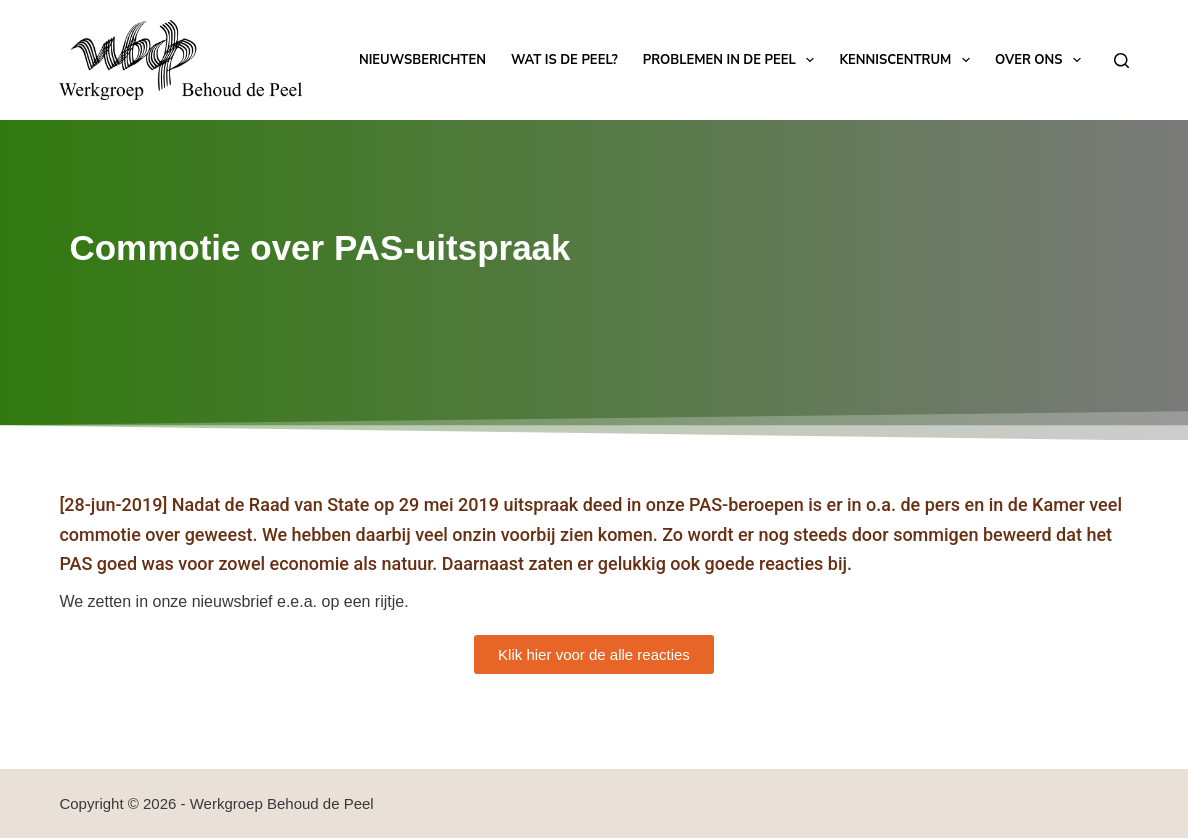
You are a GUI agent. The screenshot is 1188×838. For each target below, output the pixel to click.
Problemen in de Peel (733, 60)
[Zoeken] (1121, 60)
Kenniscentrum (908, 60)
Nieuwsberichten (422, 60)
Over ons (1042, 60)
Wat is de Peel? (564, 60)
